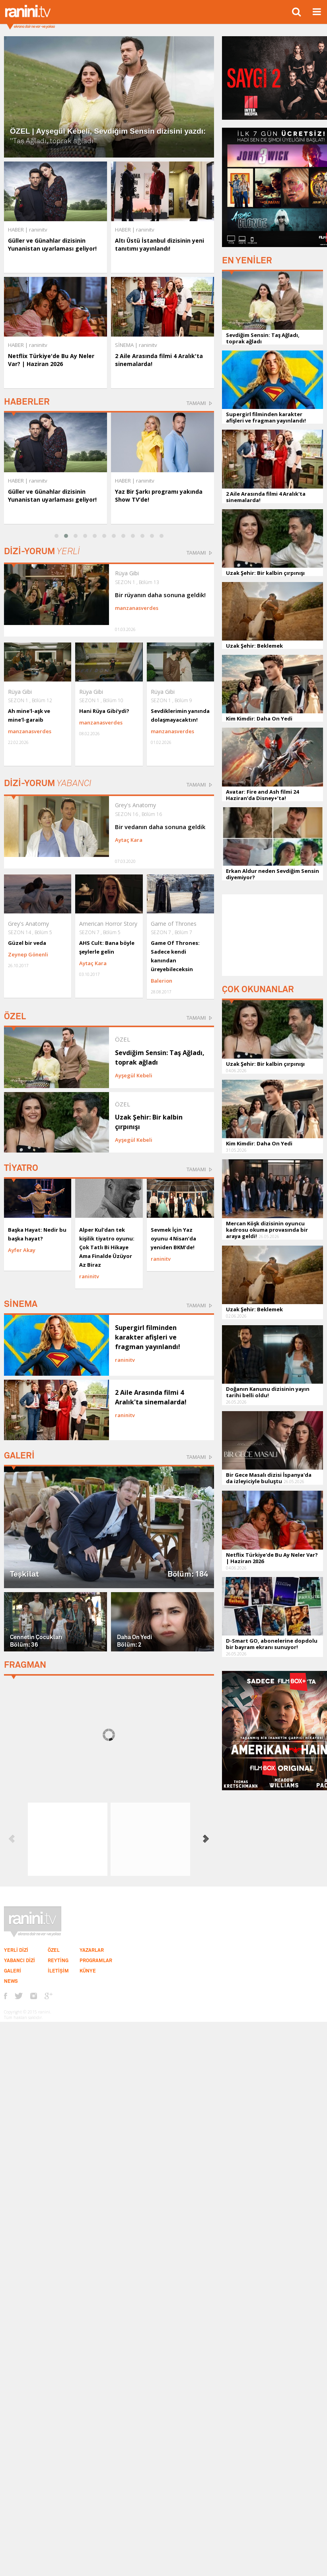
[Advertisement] (272, 934)
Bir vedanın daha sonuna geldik (160, 827)
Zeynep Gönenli (28, 954)
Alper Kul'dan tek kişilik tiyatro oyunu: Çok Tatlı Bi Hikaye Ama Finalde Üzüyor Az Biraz (106, 1247)
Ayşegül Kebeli (133, 1075)
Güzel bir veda (27, 942)
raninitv (38, 480)
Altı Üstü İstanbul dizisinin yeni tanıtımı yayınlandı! (159, 244)
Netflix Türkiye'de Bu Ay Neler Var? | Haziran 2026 (51, 360)
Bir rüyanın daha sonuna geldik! (160, 595)
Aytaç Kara (128, 839)
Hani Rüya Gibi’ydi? (104, 711)
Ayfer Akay (21, 1250)
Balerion (161, 980)
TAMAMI (196, 403)
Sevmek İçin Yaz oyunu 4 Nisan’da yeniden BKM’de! (173, 1238)
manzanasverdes (136, 607)
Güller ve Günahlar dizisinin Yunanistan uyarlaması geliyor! (52, 244)
